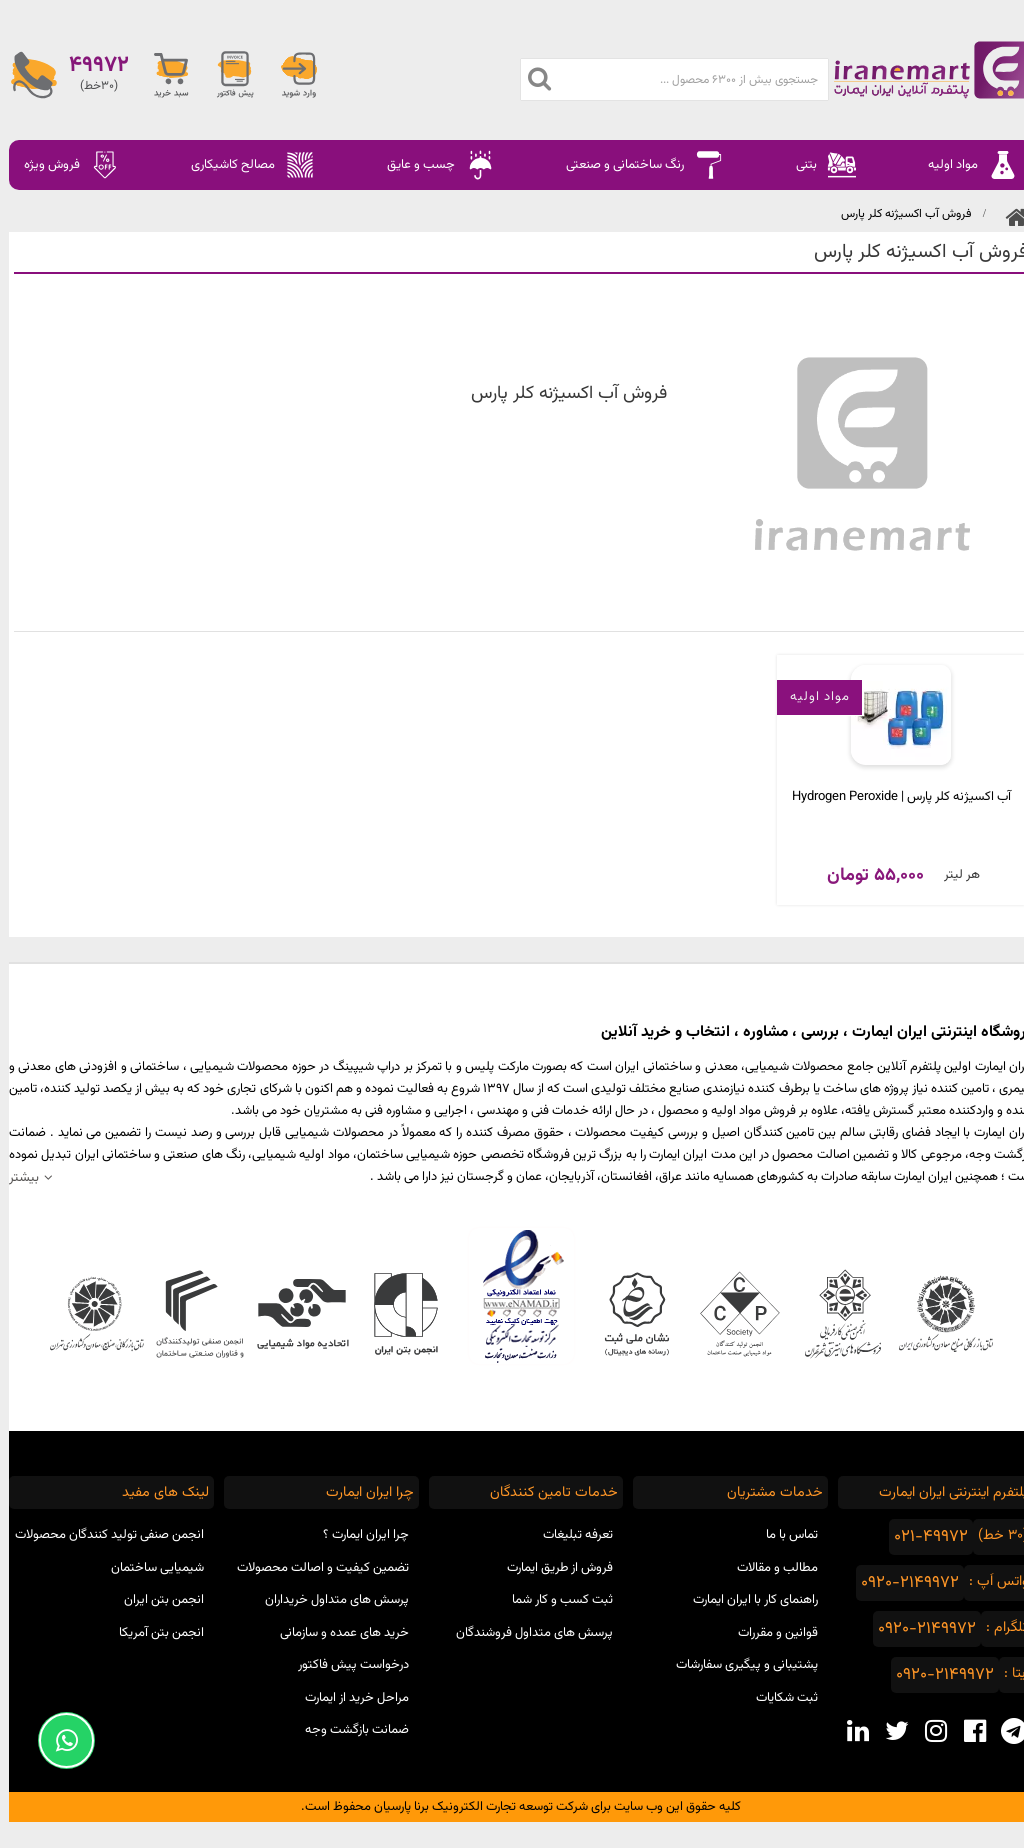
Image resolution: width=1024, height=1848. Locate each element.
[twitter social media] (887, 1731)
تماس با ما (783, 1535)
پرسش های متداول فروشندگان (525, 1633)
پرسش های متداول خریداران (328, 1600)
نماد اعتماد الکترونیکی (512, 1296)
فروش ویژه (63, 165)
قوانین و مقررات (769, 1633)
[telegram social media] (1004, 1731)
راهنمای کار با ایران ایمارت (746, 1600)
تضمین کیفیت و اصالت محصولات (314, 1568)
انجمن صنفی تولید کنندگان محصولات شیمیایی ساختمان (100, 1551)
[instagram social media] (926, 1731)
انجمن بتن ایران (155, 1600)
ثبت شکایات (778, 1698)
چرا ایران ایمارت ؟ (357, 1535)
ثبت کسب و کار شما (553, 1600)
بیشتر (15, 1177)
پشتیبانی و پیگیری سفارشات (738, 1665)
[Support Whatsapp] (57, 1740)
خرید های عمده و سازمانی (335, 1633)
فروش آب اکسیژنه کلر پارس (897, 214)
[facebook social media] (965, 1731)
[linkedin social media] (848, 1731)
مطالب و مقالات (768, 1568)
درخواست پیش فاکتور (344, 1665)
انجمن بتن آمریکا (152, 1633)
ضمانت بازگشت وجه (348, 1730)
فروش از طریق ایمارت (551, 1568)
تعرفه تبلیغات (569, 1535)
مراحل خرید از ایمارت (348, 1698)
